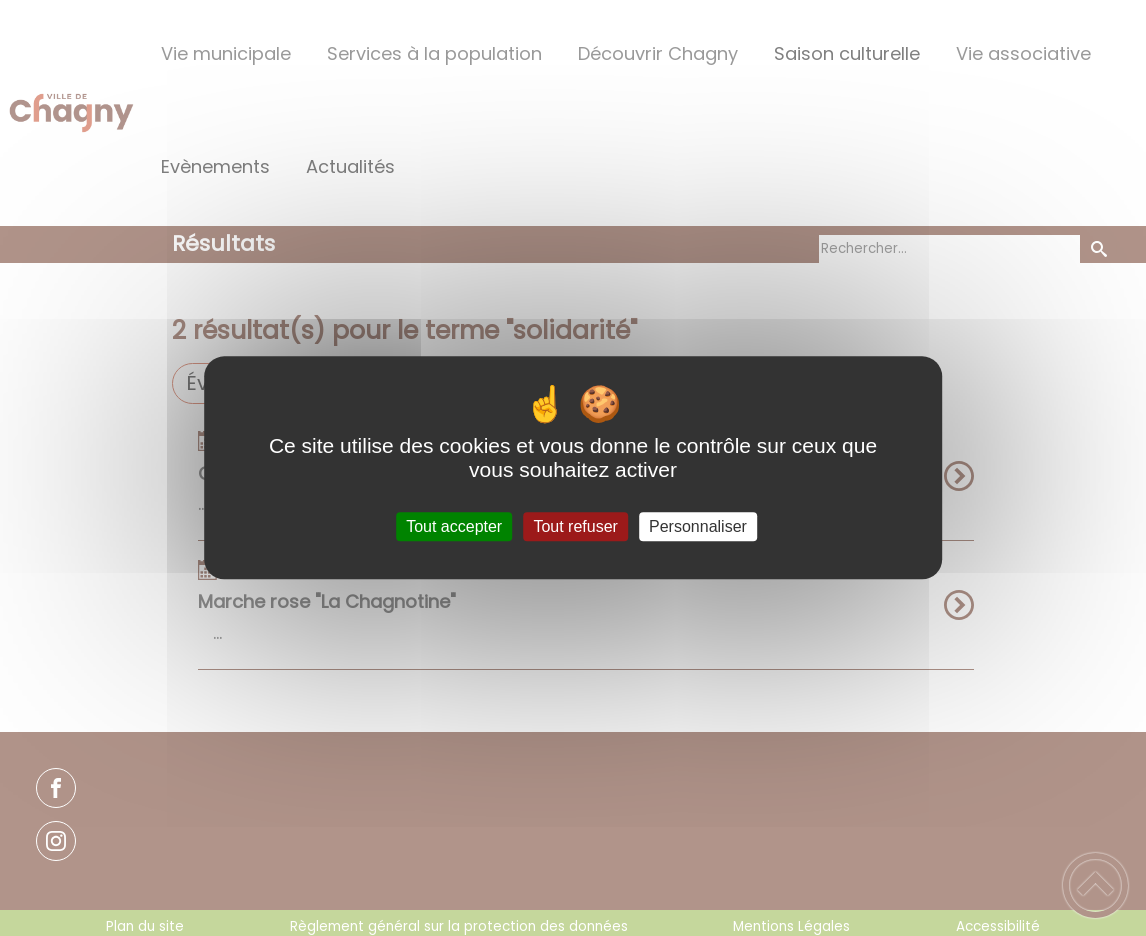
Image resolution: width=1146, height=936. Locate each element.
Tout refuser (575, 526)
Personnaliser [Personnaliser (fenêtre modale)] (698, 526)
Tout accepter (454, 526)
